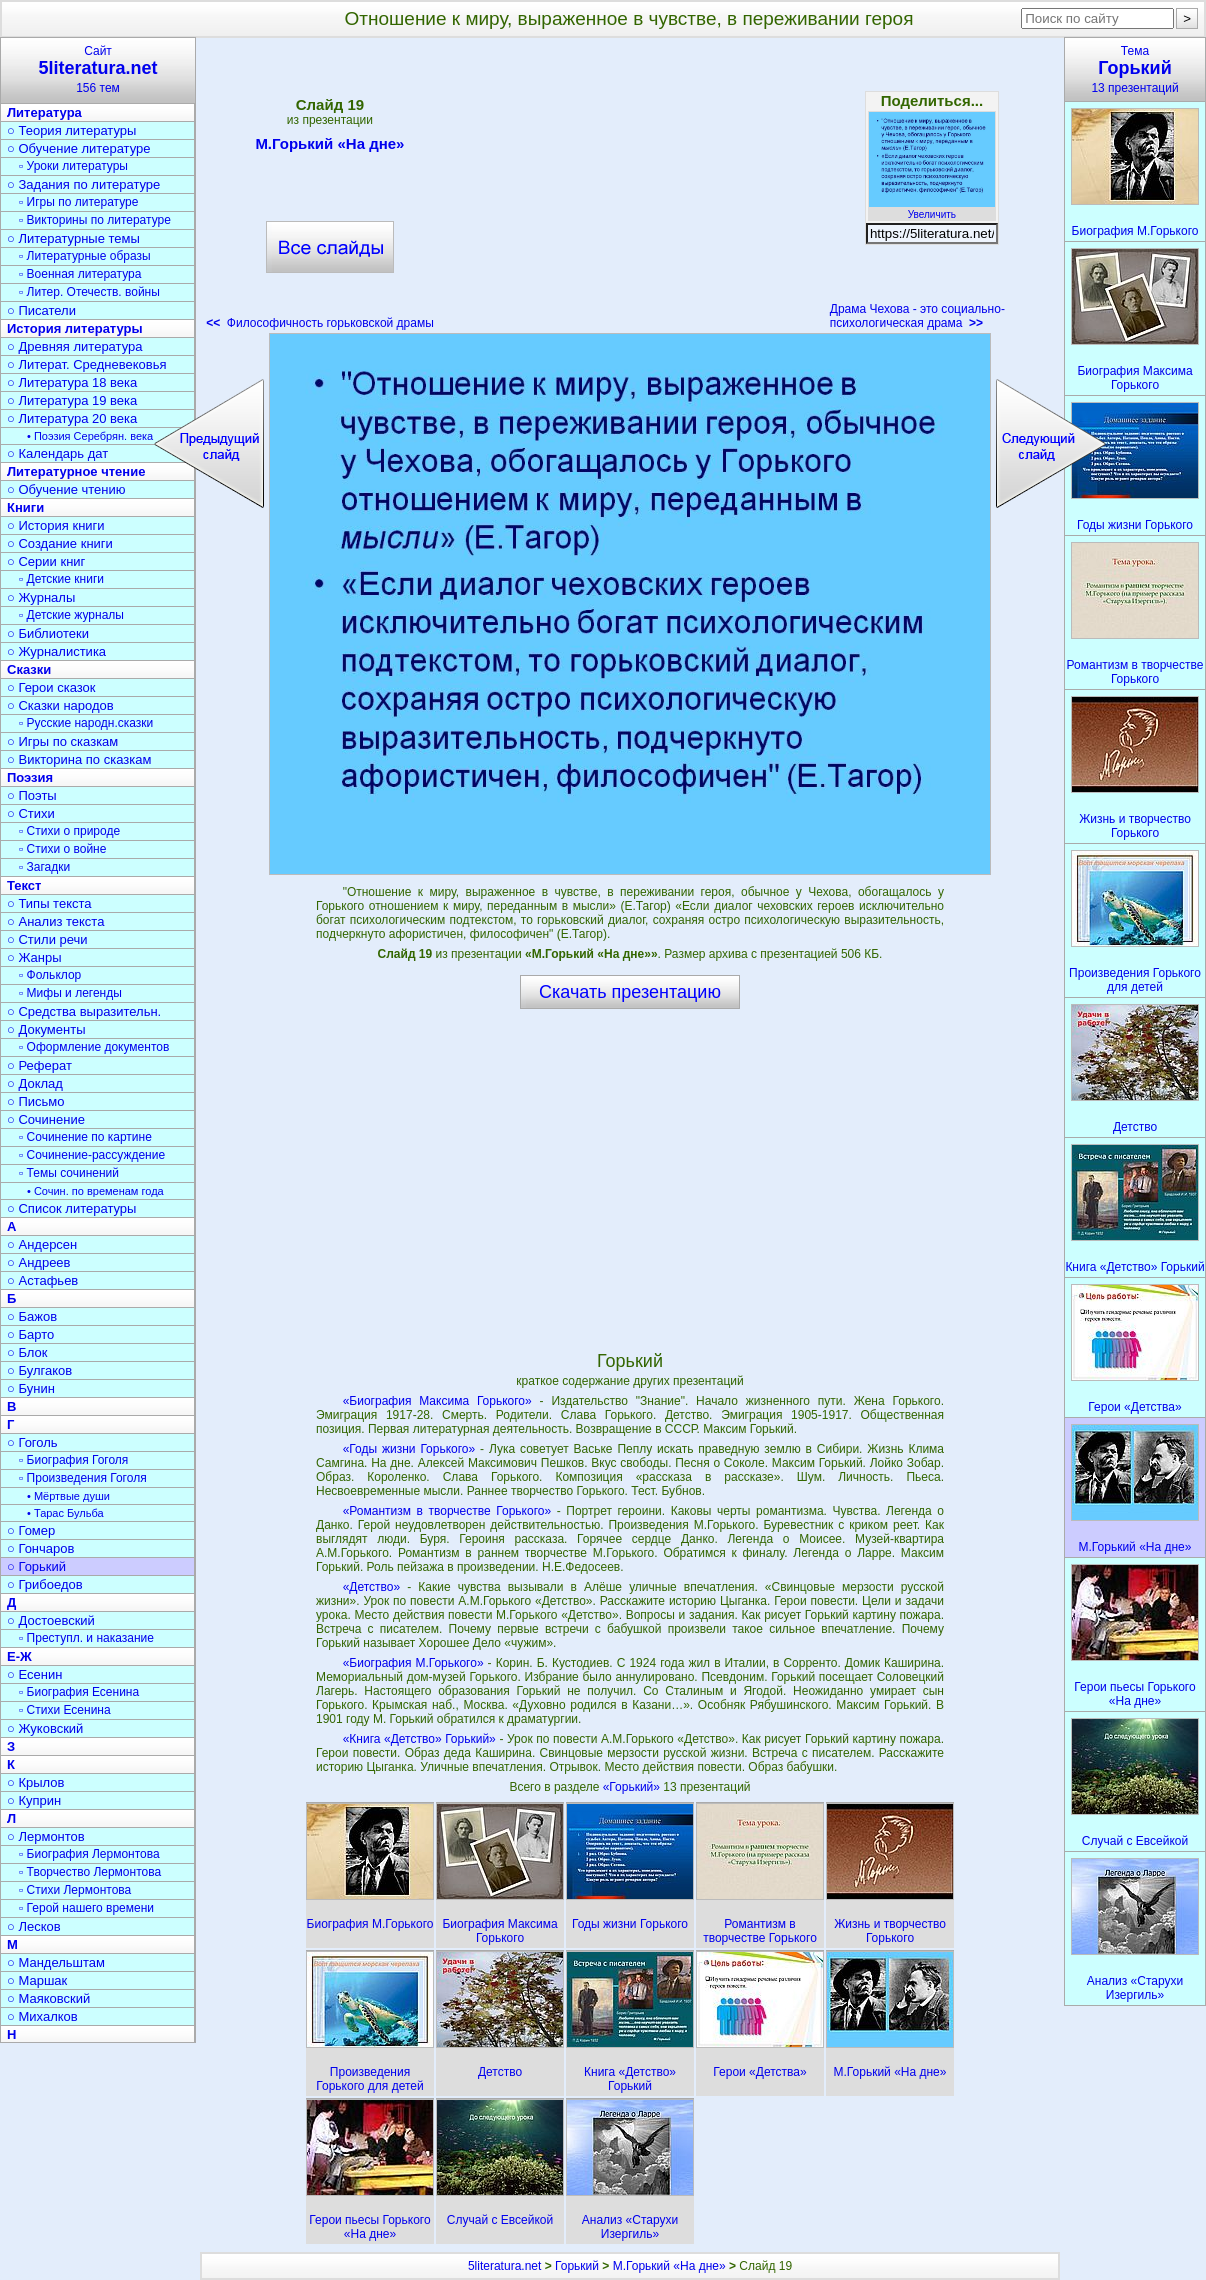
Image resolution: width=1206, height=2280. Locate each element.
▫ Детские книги (61, 579)
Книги (25, 507)
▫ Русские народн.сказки (86, 723)
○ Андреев (39, 1262)
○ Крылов (35, 1782)
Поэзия (30, 777)
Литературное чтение (76, 471)
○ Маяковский (48, 1998)
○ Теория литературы (71, 130)
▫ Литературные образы (85, 256)
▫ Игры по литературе (78, 202)
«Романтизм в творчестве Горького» (447, 1511)
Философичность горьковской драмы (320, 323)
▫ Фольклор (50, 975)
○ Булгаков (39, 1370)
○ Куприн (34, 1800)
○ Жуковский (45, 1728)
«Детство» (372, 1587)
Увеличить (932, 209)
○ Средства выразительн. (84, 1011)
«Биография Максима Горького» (437, 1401)
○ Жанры (34, 957)
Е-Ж (19, 1656)
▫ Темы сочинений (69, 1173)
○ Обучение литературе (79, 148)
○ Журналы (41, 597)
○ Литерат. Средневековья (87, 364)
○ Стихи (31, 813)
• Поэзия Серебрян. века (90, 436)
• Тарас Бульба (65, 1513)
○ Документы (46, 1029)
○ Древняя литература (74, 346)
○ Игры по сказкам (62, 741)
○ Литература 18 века (72, 382)
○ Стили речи (47, 939)
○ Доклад (35, 1083)
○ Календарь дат (57, 453)
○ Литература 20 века (72, 418)
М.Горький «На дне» (329, 147)
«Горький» (633, 1787)
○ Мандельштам (56, 1962)
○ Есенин (34, 1674)
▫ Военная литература (80, 274)
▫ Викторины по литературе (95, 220)
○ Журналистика (56, 651)
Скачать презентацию (630, 992)
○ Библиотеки (48, 633)
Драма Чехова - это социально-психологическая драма (917, 316)
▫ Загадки (44, 867)
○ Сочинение (46, 1119)
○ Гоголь (32, 1442)
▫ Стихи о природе (69, 831)
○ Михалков (42, 2016)
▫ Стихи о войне (62, 849)
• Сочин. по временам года (95, 1191)
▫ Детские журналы (71, 615)
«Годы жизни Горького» (409, 1449)
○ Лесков (34, 1926)
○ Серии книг (46, 561)
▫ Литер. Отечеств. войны (89, 292)
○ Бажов (32, 1316)
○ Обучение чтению (66, 489)
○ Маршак (37, 1980)
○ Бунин (31, 1388)
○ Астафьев (42, 1280)
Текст (24, 885)
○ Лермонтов (46, 1836)
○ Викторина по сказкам (79, 759)
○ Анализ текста (55, 921)
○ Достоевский (51, 1620)
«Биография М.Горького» (413, 1663)
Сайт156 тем (98, 69)
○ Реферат (39, 1065)
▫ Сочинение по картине (85, 1137)
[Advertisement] (632, 190)
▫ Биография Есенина (79, 1692)
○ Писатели (41, 310)
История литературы (75, 328)
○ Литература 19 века (72, 400)
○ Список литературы (71, 1208)
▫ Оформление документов (94, 1047)
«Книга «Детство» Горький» (419, 1739)
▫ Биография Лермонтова (89, 1854)
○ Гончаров (40, 1548)
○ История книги (56, 525)
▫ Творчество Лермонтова (90, 1872)
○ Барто (30, 1334)
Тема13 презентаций (1135, 69)
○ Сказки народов (60, 705)
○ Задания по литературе (83, 184)
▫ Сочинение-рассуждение (92, 1155)
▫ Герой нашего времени (86, 1908)
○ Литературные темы (73, 238)
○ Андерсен (42, 1244)
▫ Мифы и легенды (70, 993)
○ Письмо (36, 1101)
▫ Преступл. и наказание (86, 1638)
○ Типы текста (49, 903)
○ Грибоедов (45, 1584)
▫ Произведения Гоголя (83, 1478)
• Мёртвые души (68, 1496)
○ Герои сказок (51, 687)
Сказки (29, 669)
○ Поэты (32, 795)
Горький (577, 2266)
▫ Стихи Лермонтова (75, 1890)
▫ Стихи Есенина (65, 1710)
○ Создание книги (60, 543)
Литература (44, 112)
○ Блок (27, 1352)
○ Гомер (31, 1530)
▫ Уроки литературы (73, 166)
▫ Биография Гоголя (73, 1460)
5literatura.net (504, 2266)
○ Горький (36, 1566)
